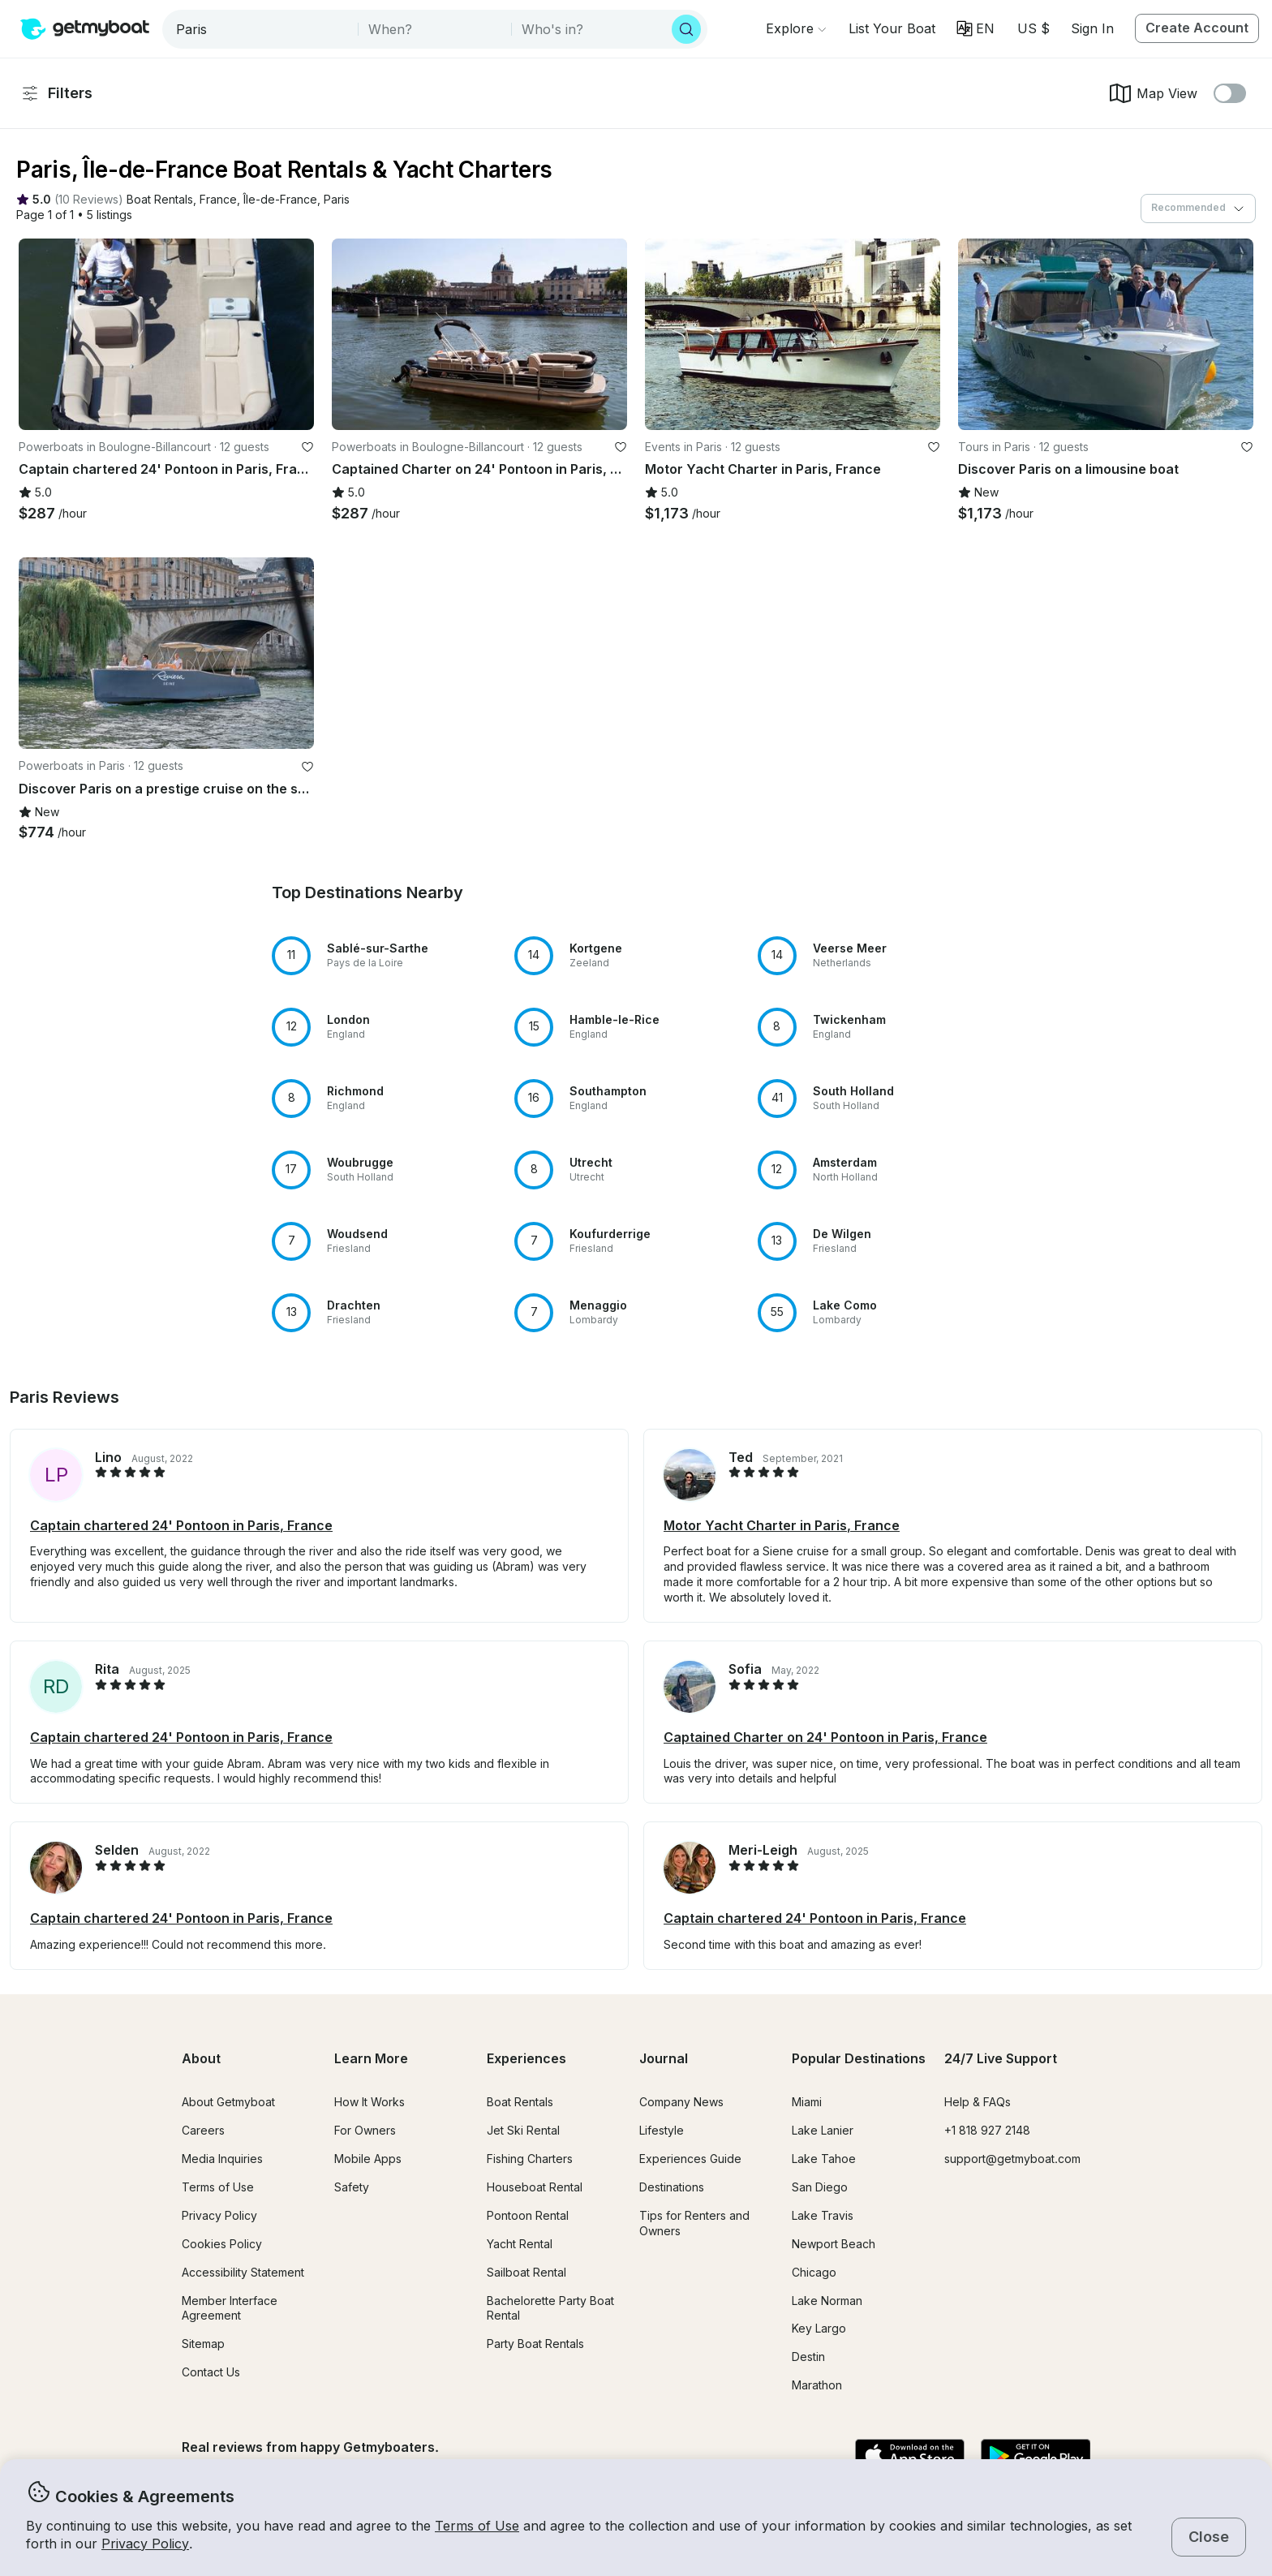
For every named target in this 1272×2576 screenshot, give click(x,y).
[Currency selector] (1033, 28)
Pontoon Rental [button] (528, 2215)
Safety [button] (351, 2187)
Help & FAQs (977, 2102)
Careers (203, 2130)
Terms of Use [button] (477, 2526)
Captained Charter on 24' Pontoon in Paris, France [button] (825, 1737)
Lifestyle (661, 2130)
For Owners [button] (365, 2130)
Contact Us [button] (211, 2372)
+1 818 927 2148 (987, 2130)
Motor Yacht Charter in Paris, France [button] (782, 1525)
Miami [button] (807, 2102)
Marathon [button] (817, 2385)
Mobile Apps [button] (368, 2158)
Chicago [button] (814, 2272)
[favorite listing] (307, 447)
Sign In (1092, 28)
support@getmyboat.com (1012, 2158)
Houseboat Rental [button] (534, 2187)
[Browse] (795, 28)
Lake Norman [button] (827, 2300)
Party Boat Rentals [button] (535, 2343)
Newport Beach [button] (833, 2244)
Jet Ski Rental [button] (523, 2130)
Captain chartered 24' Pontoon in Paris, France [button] (181, 1525)
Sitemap (203, 2343)
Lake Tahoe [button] (824, 2158)
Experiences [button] (526, 2058)
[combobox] (261, 29)
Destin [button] (808, 2356)
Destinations (671, 2187)
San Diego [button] (820, 2187)
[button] (892, 28)
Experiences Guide (690, 2158)
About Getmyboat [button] (228, 2102)
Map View (1152, 93)
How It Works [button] (369, 2102)
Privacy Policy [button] (145, 2543)
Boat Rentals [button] (520, 2102)
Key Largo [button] (819, 2328)
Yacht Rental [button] (519, 2244)
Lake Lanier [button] (822, 2130)
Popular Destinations (859, 2058)
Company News (681, 2102)
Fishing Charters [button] (530, 2158)
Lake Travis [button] (822, 2215)
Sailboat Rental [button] (526, 2272)
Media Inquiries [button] (222, 2158)
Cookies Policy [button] (222, 2244)
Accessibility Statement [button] (243, 2272)
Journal (663, 2058)
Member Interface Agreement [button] (229, 2308)
